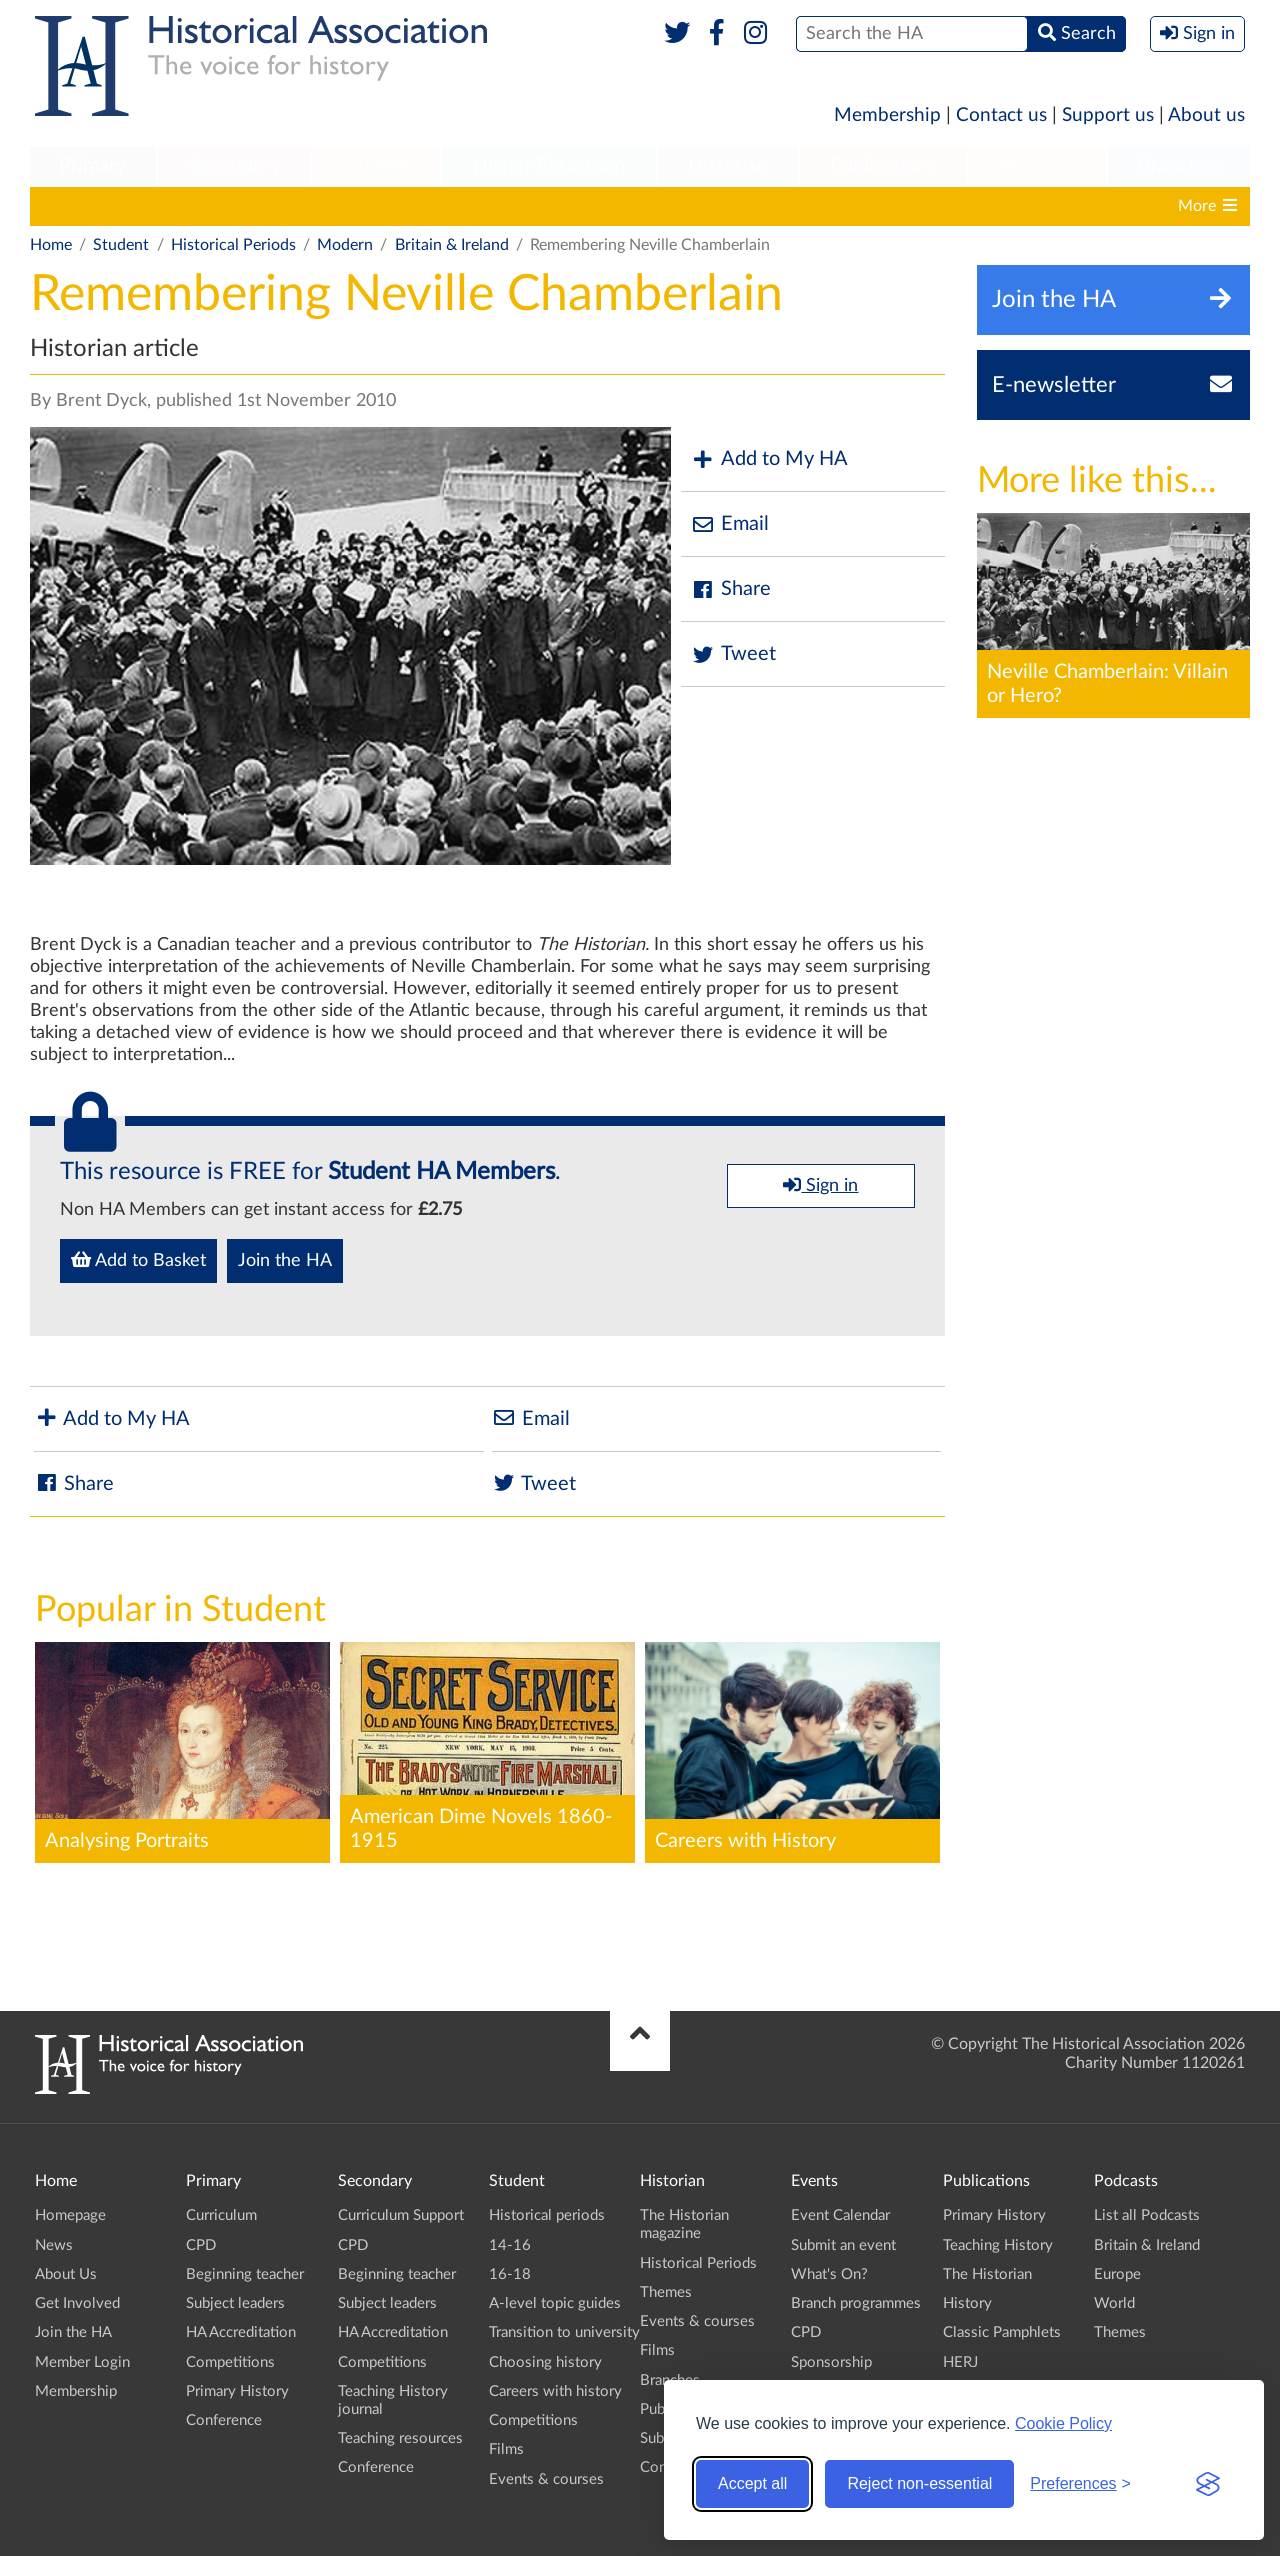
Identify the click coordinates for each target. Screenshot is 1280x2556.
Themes (666, 2292)
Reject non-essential (919, 2483)
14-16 (215, 206)
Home (51, 245)
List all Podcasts (1147, 2215)
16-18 (287, 206)
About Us (66, 2274)
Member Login (82, 2362)
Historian (728, 166)
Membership (887, 115)
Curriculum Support (401, 2215)
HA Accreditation (241, 2332)
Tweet (733, 654)
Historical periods (102, 206)
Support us (1108, 115)
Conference (224, 2420)
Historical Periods (233, 245)
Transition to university (586, 206)
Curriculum (221, 2215)
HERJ (960, 2362)
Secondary (234, 166)
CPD (201, 2245)
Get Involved (77, 2303)
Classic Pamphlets (1002, 2332)
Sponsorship (831, 2362)
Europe (1117, 2274)
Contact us (1001, 115)
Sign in (820, 1185)
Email (730, 524)
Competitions (1066, 206)
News (54, 2245)
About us (1206, 115)
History (967, 2303)
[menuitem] (93, 167)
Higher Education (549, 166)
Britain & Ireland (452, 245)
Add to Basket (138, 1260)
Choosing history (756, 206)
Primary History (237, 2391)
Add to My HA (769, 459)
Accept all (752, 2483)
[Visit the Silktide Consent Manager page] (1208, 2484)
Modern (345, 245)
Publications (883, 166)
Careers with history (917, 206)
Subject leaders (235, 2303)
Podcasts (1038, 166)
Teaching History (998, 2245)
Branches (1179, 166)
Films (506, 2449)
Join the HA (285, 1261)
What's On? (829, 2274)
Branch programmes (856, 2303)
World (1114, 2303)
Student (375, 166)
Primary (92, 166)
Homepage (70, 2215)
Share (731, 589)
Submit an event (843, 2245)
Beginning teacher (245, 2274)
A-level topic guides (407, 206)
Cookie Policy (1063, 2423)
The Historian (987, 2274)
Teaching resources (400, 2438)
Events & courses (546, 2479)
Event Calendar (840, 2215)
